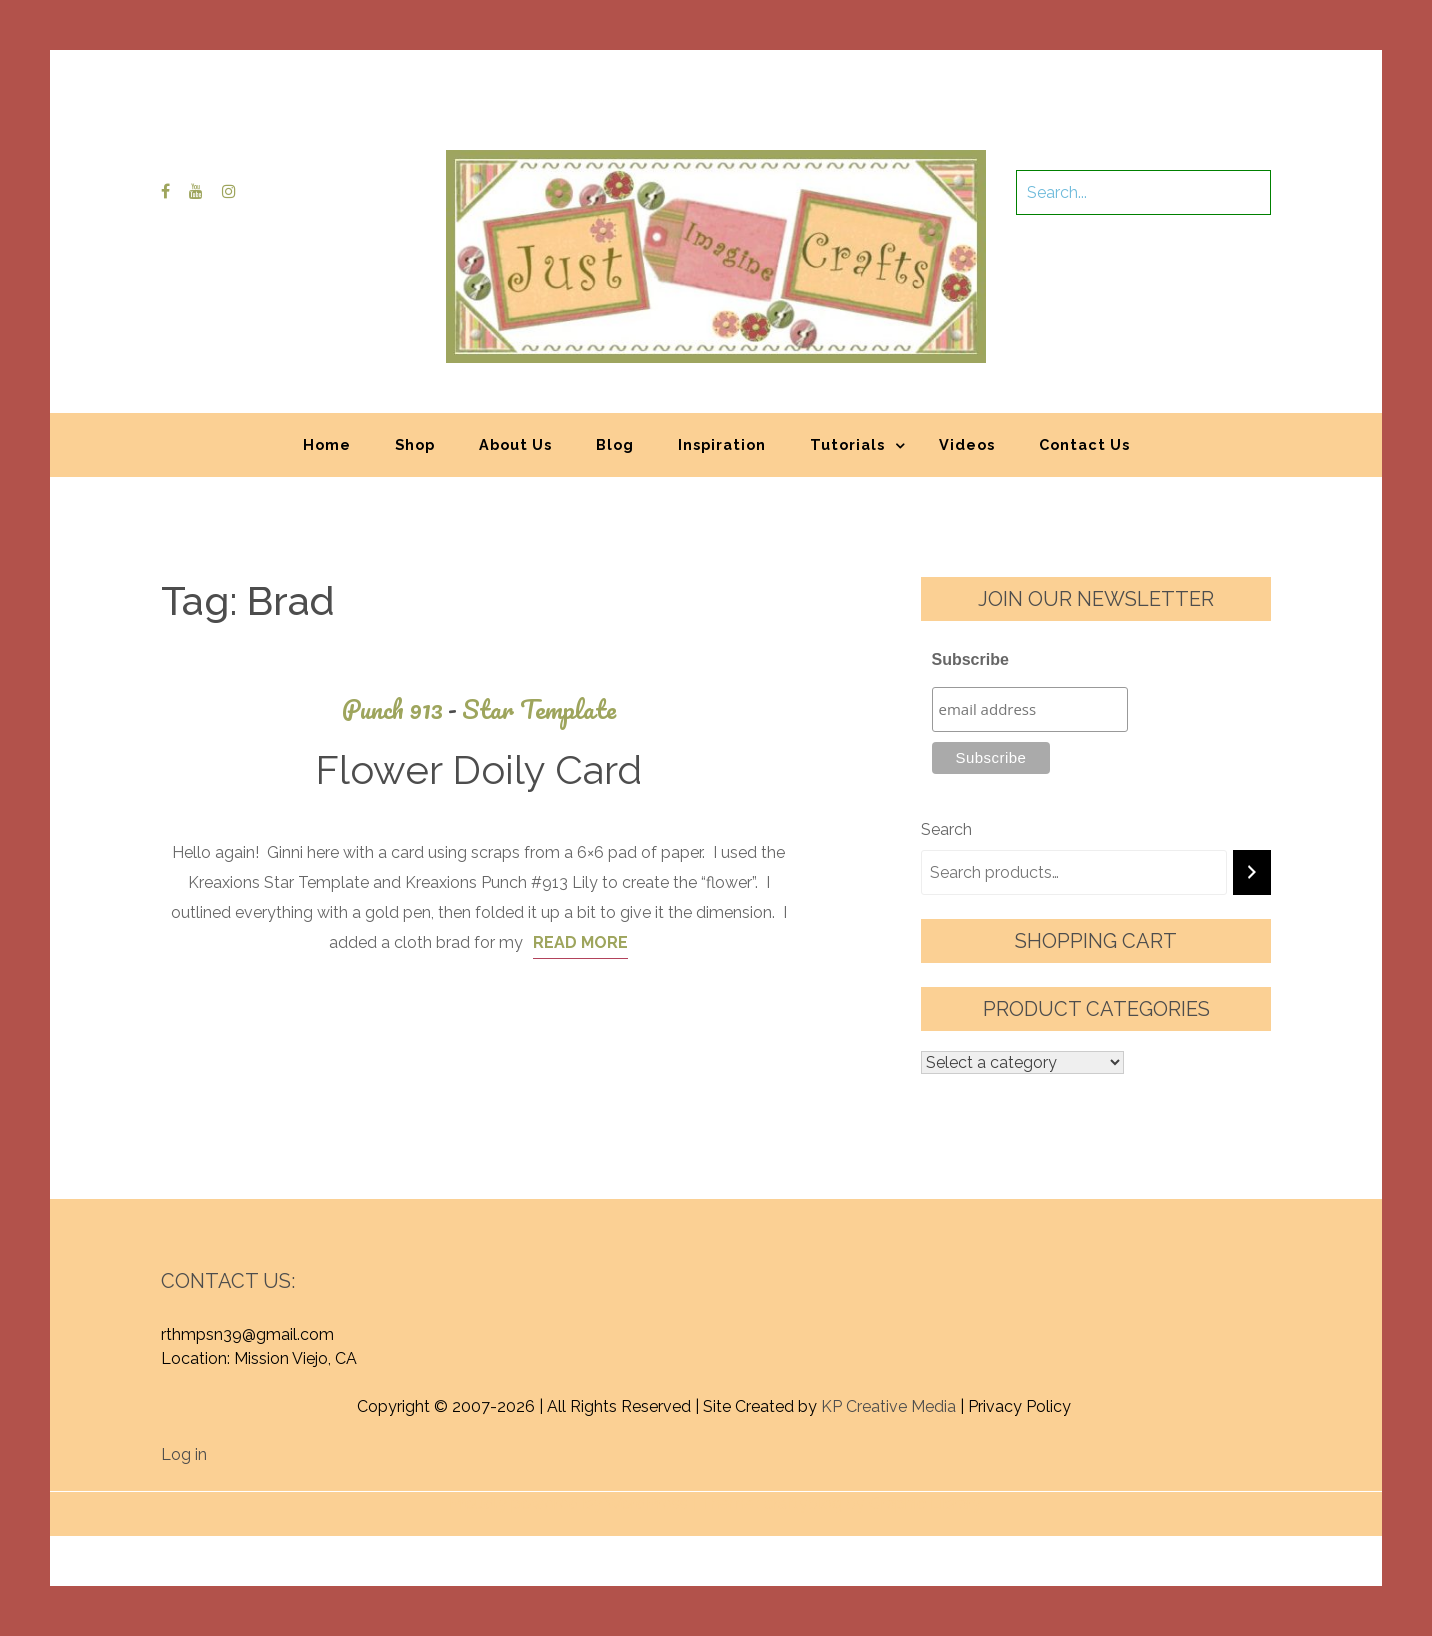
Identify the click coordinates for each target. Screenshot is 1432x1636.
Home (327, 444)
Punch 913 (402, 709)
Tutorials (847, 444)
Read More (580, 942)
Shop (415, 444)
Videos (967, 444)
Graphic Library (925, 1503)
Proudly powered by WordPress (568, 1503)
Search (946, 829)
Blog (615, 444)
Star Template (539, 709)
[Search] (1252, 872)
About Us (515, 444)
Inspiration (722, 444)
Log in (184, 1454)
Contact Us (1084, 444)
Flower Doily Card (478, 769)
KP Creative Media (888, 1406)
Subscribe (970, 659)
